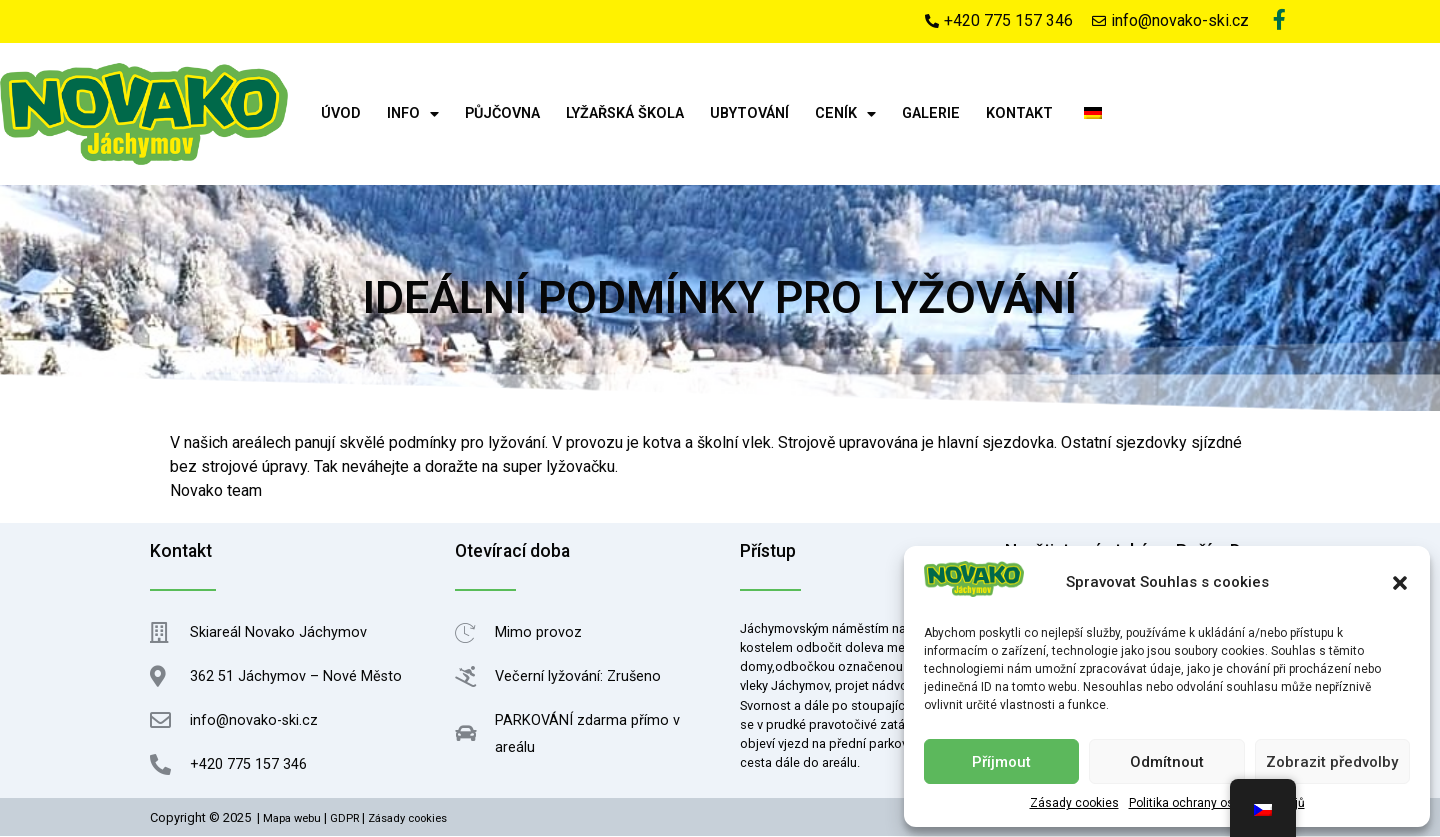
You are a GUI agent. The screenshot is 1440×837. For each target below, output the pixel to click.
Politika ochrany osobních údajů (1217, 803)
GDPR (344, 820)
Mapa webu (292, 820)
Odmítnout (1167, 762)
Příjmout (1001, 762)
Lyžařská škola (625, 115)
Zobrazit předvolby (1332, 762)
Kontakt (1019, 115)
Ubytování (749, 115)
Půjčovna (502, 115)
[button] (1400, 583)
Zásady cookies (1074, 803)
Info (413, 115)
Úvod (341, 115)
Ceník (845, 115)
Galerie (931, 115)
